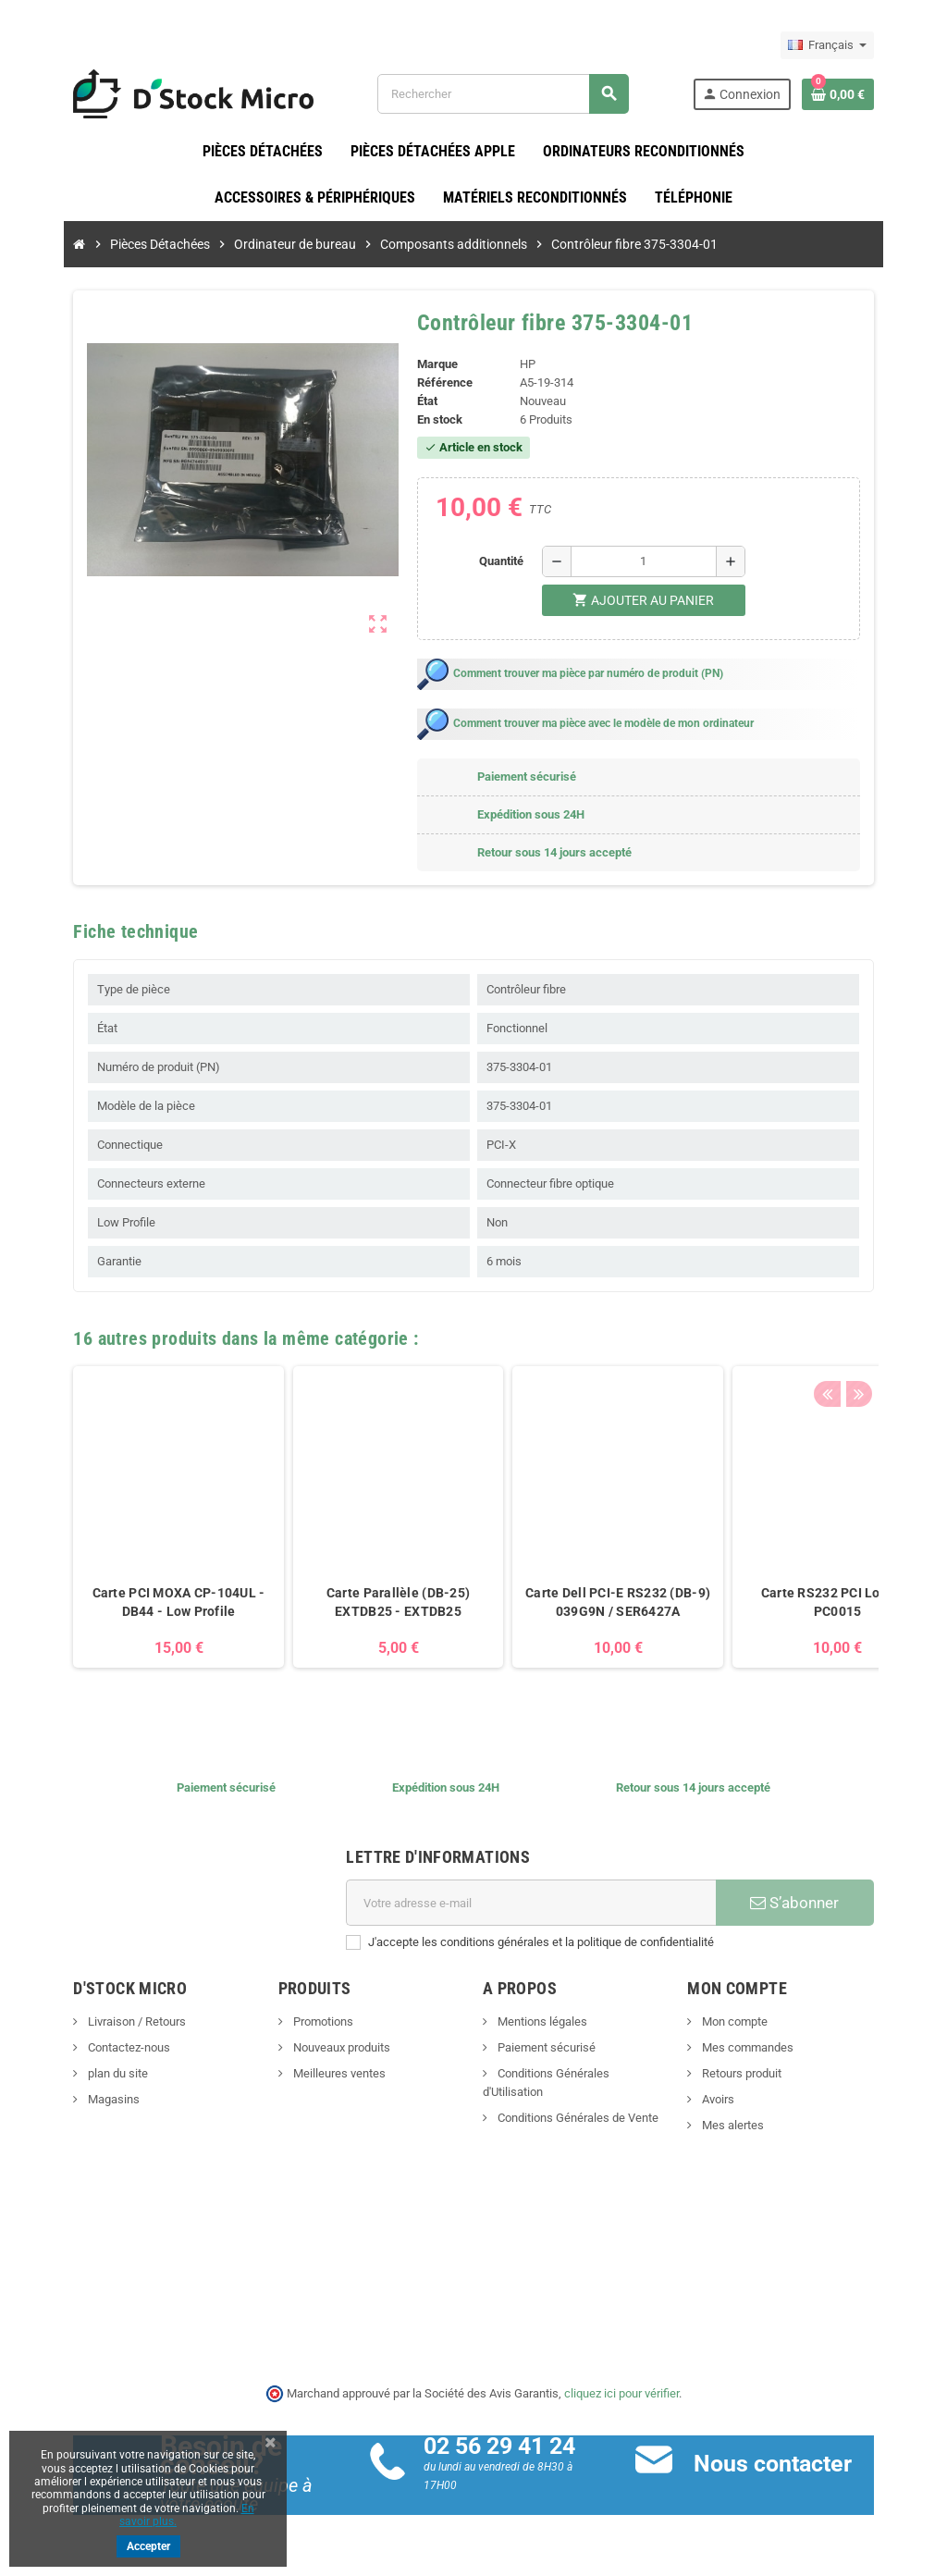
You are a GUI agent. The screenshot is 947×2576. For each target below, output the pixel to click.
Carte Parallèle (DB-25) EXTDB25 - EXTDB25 (364, 1603)
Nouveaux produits (323, 2048)
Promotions (304, 2022)
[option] (144, 1527)
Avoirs (734, 2100)
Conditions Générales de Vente (576, 2100)
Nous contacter (785, 2464)
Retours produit (758, 2074)
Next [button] (890, 1335)
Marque (432, 365)
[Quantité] (648, 562)
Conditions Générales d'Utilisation (583, 2074)
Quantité (506, 562)
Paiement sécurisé (545, 2048)
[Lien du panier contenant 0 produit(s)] (872, 94)
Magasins (78, 2100)
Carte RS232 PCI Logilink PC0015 (802, 1603)
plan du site (82, 2074)
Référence (439, 383)
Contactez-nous (93, 2048)
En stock (434, 420)
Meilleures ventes (320, 2074)
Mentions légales (541, 2022)
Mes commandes (764, 2048)
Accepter (148, 2546)
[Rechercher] (513, 94)
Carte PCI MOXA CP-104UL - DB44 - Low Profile (143, 1603)
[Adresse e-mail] (535, 1903)
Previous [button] (861, 1335)
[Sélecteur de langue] (861, 45)
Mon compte (751, 2022)
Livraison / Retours (101, 2022)
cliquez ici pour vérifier (621, 2393)
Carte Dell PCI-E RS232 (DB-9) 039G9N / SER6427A (583, 1603)
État (422, 402)
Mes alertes (749, 2126)
